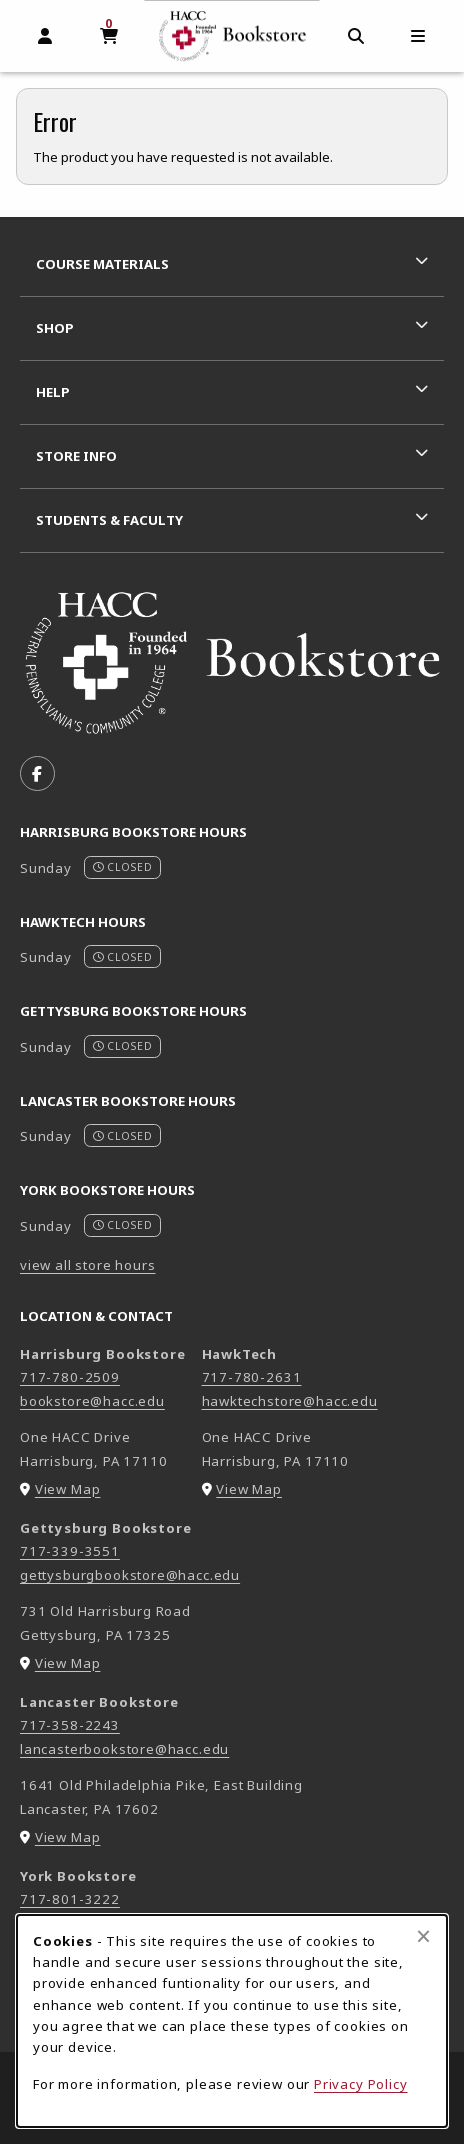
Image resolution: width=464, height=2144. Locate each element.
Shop (55, 328)
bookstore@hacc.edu (92, 1401)
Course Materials (102, 264)
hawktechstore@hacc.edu (290, 1401)
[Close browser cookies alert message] (423, 1936)
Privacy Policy (361, 2084)
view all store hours (88, 1265)
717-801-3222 (70, 1899)
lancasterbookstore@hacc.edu (124, 1749)
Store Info (76, 456)
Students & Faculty (109, 520)
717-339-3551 (70, 1551)
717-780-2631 (252, 1377)
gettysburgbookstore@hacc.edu (130, 1575)
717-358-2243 (70, 1725)
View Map (68, 1489)
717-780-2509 (70, 1377)
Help (53, 392)
